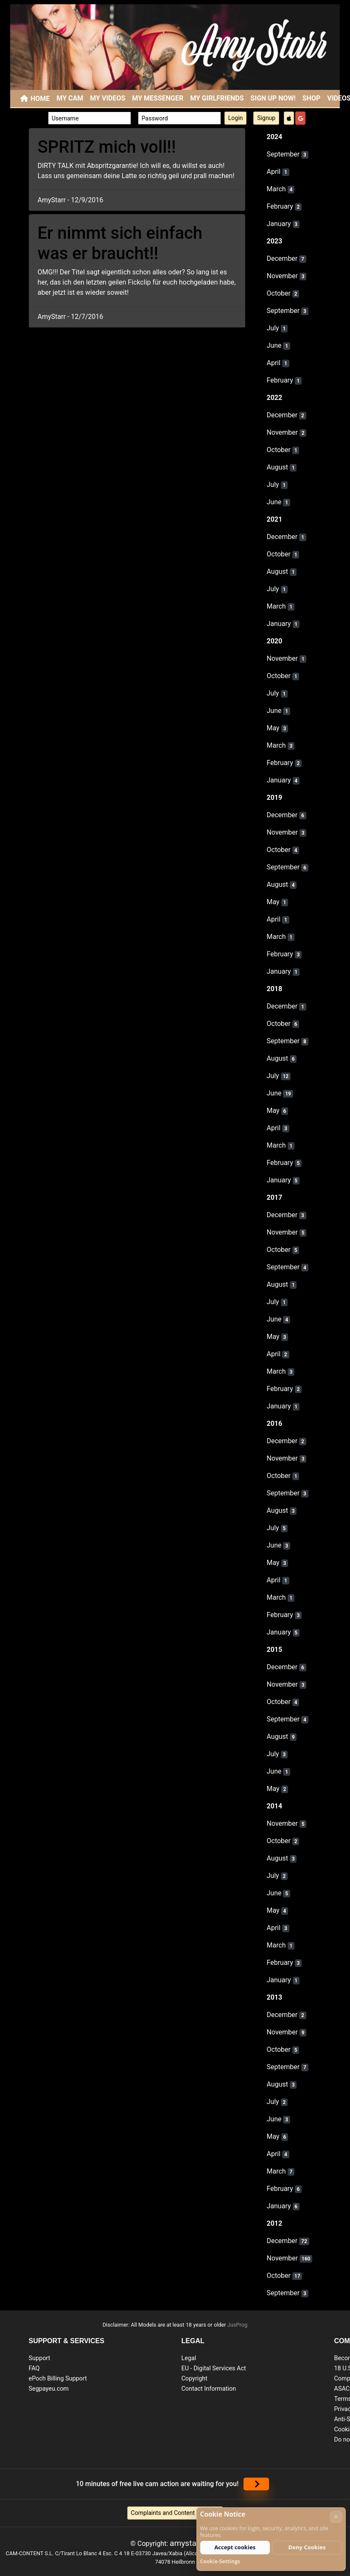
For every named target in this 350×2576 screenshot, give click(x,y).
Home (40, 99)
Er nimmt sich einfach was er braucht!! (120, 243)
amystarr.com (195, 2543)
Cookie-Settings (220, 2561)
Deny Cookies (307, 2547)
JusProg (237, 2325)
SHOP (311, 98)
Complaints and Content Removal (175, 2512)
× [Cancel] (336, 2516)
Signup (266, 118)
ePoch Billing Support (58, 2378)
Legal (189, 2358)
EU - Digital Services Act (214, 2368)
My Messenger (157, 98)
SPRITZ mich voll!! (107, 147)
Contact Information (209, 2388)
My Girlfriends (217, 98)
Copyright (194, 2378)
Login (235, 118)
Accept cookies (234, 2547)
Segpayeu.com (49, 2388)
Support (39, 2358)
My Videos (107, 98)
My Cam (69, 98)
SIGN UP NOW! (273, 98)
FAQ (34, 2368)
